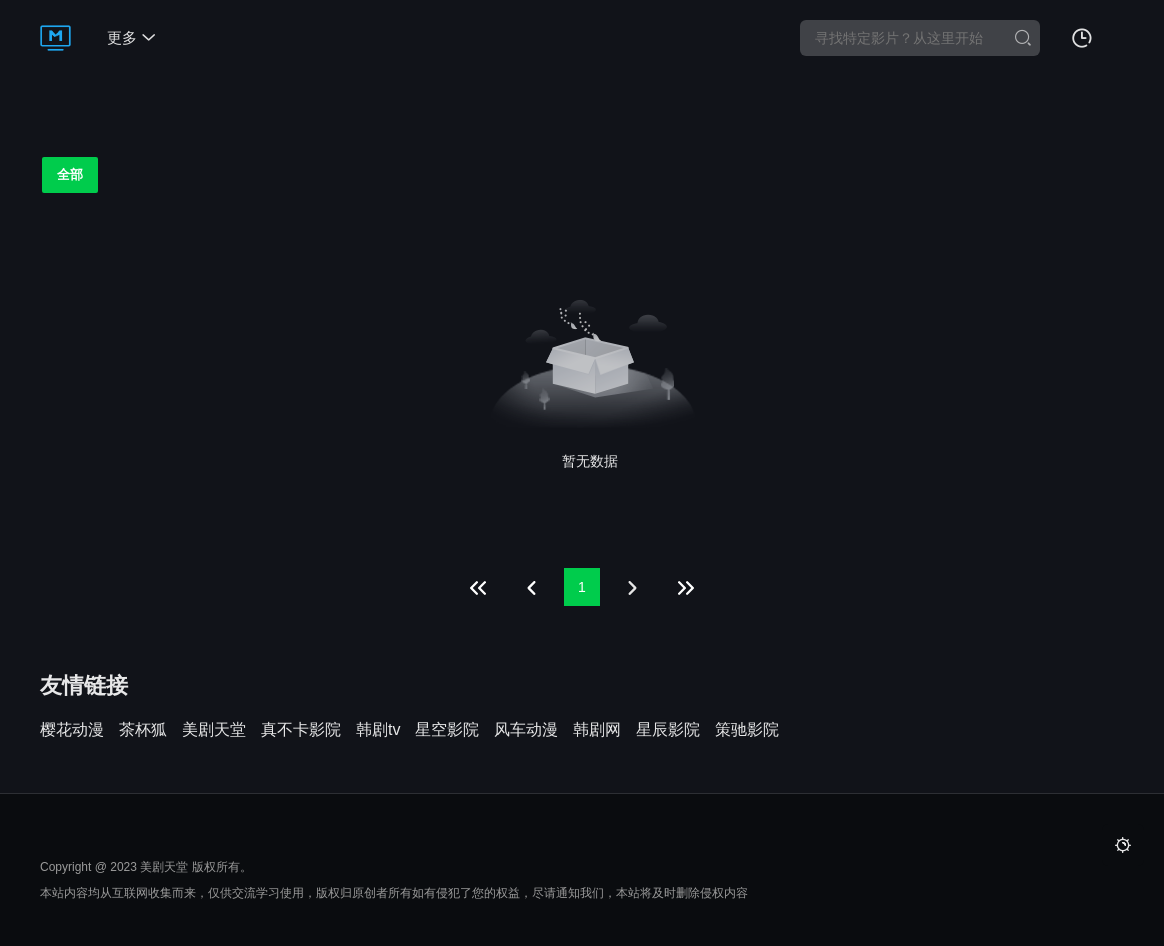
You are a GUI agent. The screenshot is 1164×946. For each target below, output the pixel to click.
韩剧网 (597, 730)
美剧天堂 (214, 730)
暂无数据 (590, 461)
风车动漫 (526, 730)
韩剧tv (378, 730)
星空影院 (447, 730)
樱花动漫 (72, 730)
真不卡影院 (301, 730)
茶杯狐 (143, 730)
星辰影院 (668, 730)
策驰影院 (747, 730)
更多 (131, 37)
